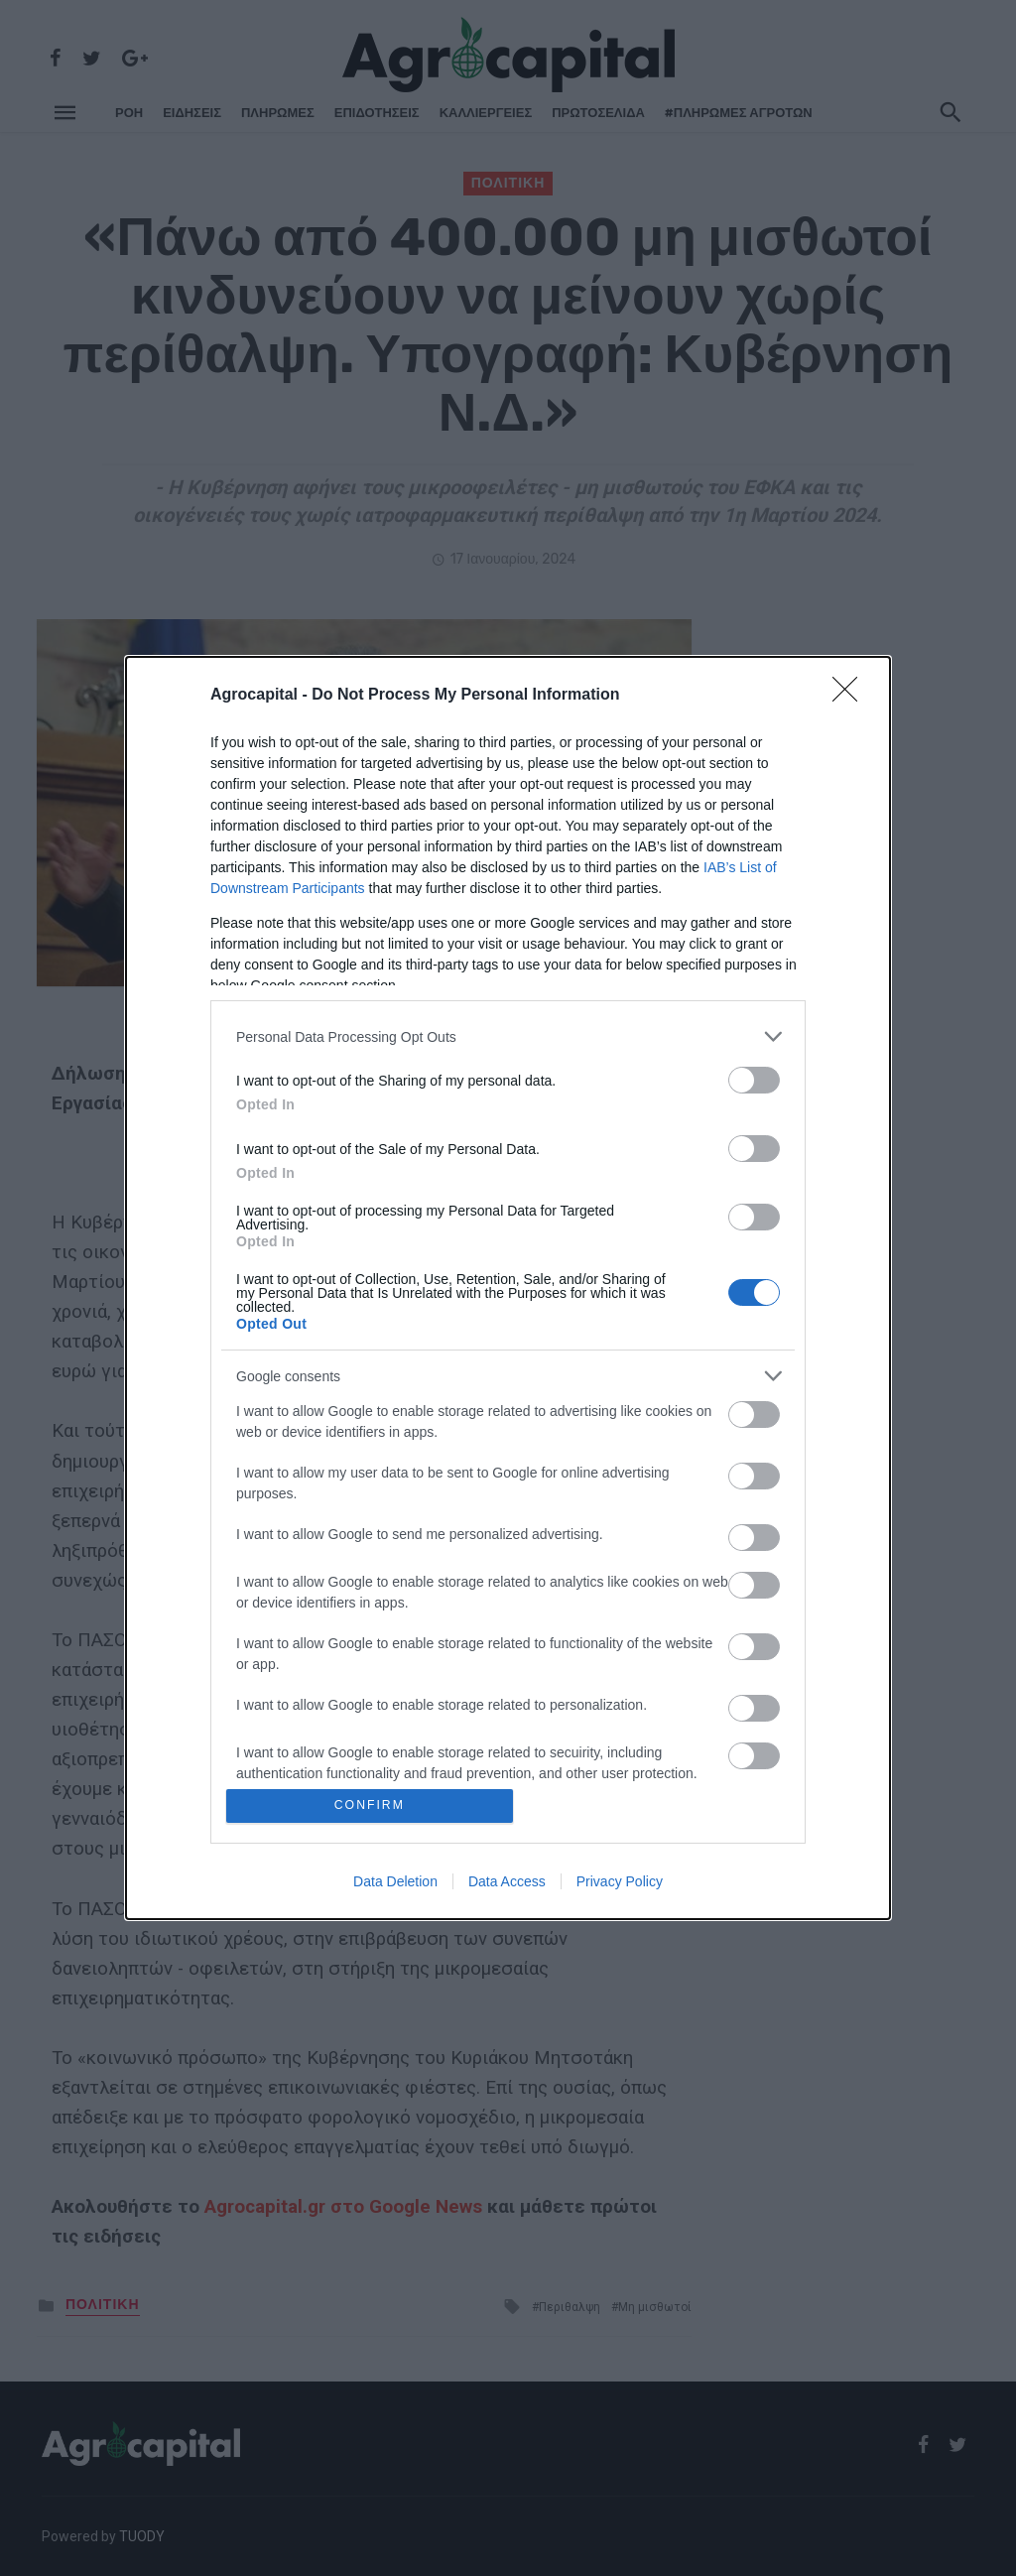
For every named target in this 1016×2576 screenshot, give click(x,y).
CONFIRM (371, 1805)
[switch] (754, 1079)
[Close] (851, 694)
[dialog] (508, 1288)
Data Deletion (395, 1882)
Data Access (507, 1882)
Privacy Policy (619, 1882)
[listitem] (508, 1035)
